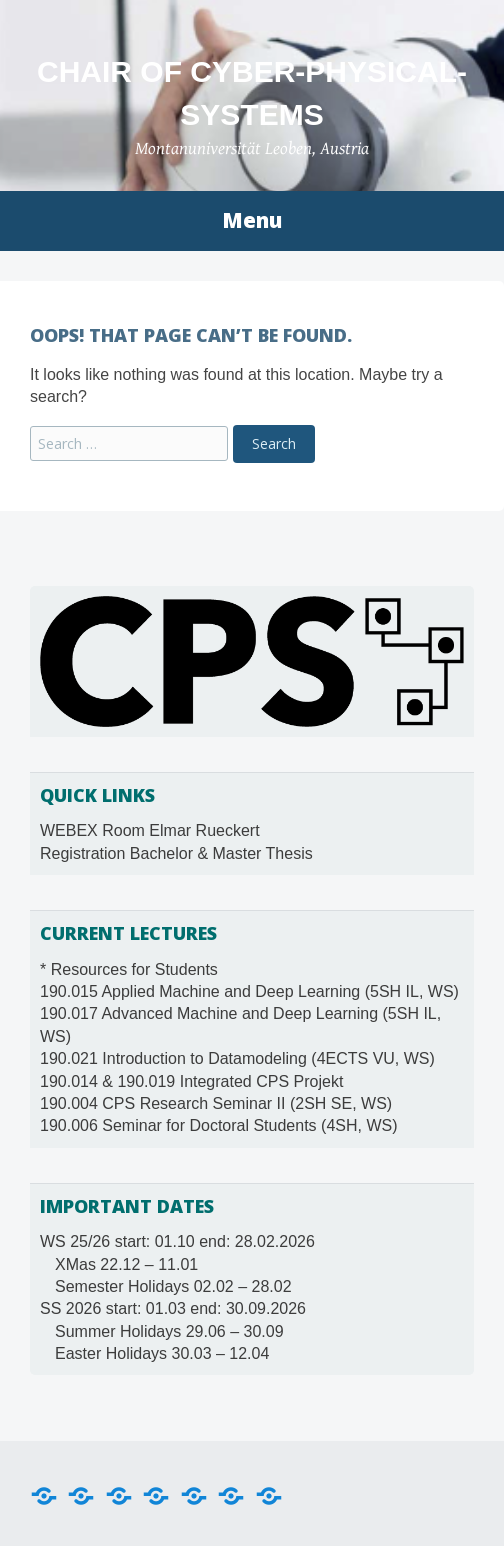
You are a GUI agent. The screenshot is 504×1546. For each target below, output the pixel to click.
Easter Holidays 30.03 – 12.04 (162, 1353)
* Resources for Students (129, 969)
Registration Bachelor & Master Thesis (176, 853)
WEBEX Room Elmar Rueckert (150, 830)
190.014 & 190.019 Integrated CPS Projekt (191, 1081)
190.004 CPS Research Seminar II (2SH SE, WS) (216, 1103)
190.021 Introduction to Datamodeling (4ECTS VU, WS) (237, 1058)
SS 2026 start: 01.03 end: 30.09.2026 (173, 1308)
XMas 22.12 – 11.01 (126, 1264)
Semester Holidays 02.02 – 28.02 (173, 1286)
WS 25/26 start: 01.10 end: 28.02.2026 (177, 1241)
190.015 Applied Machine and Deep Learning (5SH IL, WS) (249, 991)
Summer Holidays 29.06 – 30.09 (169, 1331)
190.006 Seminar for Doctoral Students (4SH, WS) (219, 1125)
